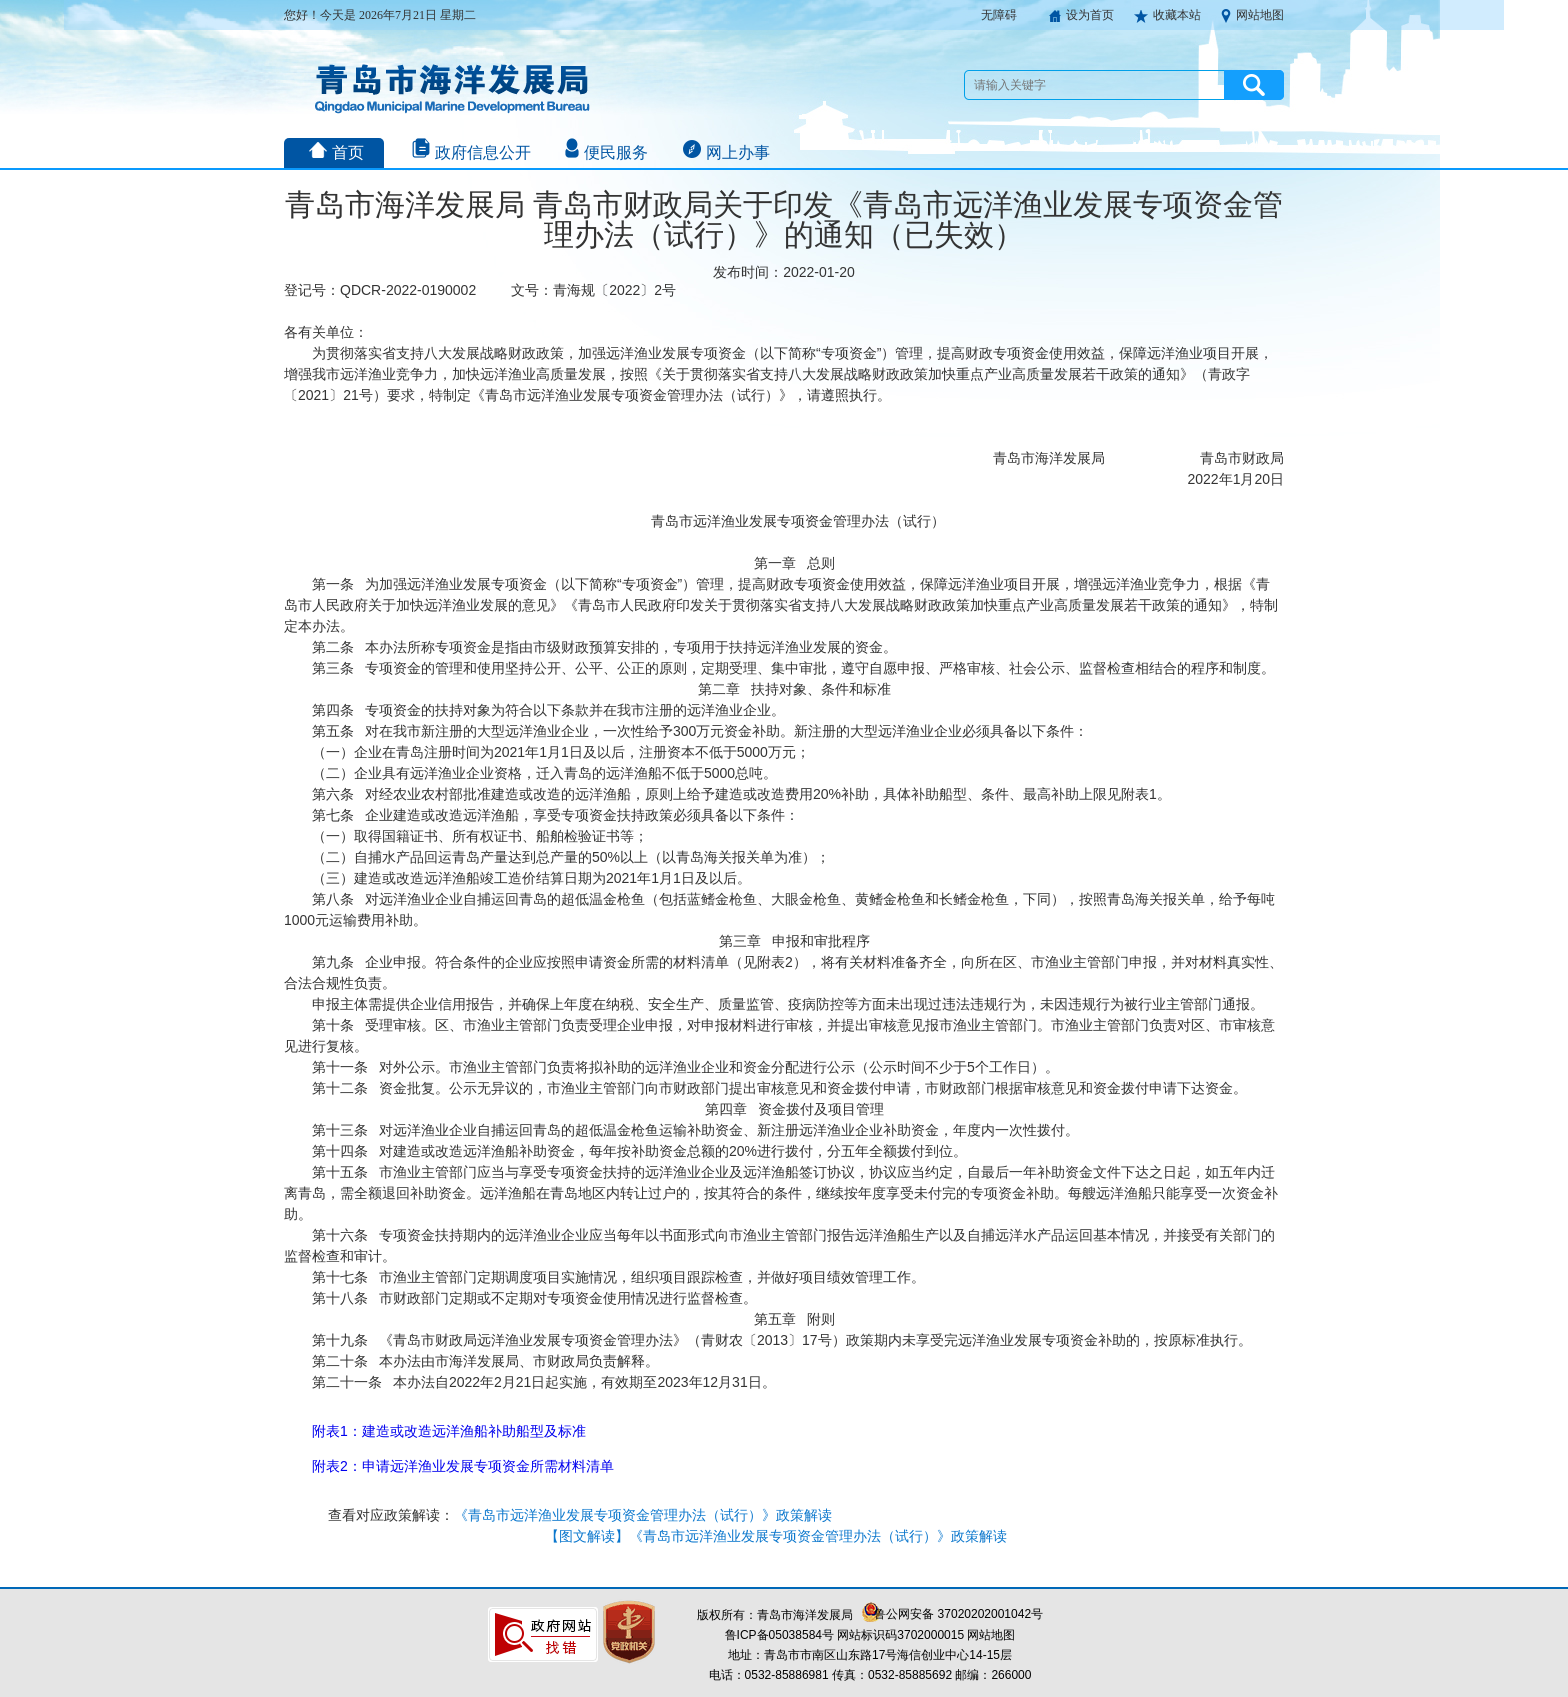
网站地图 (1260, 15)
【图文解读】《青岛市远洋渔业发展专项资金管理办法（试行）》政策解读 (776, 1536)
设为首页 (1090, 15)
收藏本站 (1177, 15)
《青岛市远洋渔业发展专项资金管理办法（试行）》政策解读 (643, 1515)
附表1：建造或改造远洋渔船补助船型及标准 (449, 1431)
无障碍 (999, 15)
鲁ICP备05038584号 (779, 1635)
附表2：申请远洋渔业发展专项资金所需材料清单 (463, 1466)
